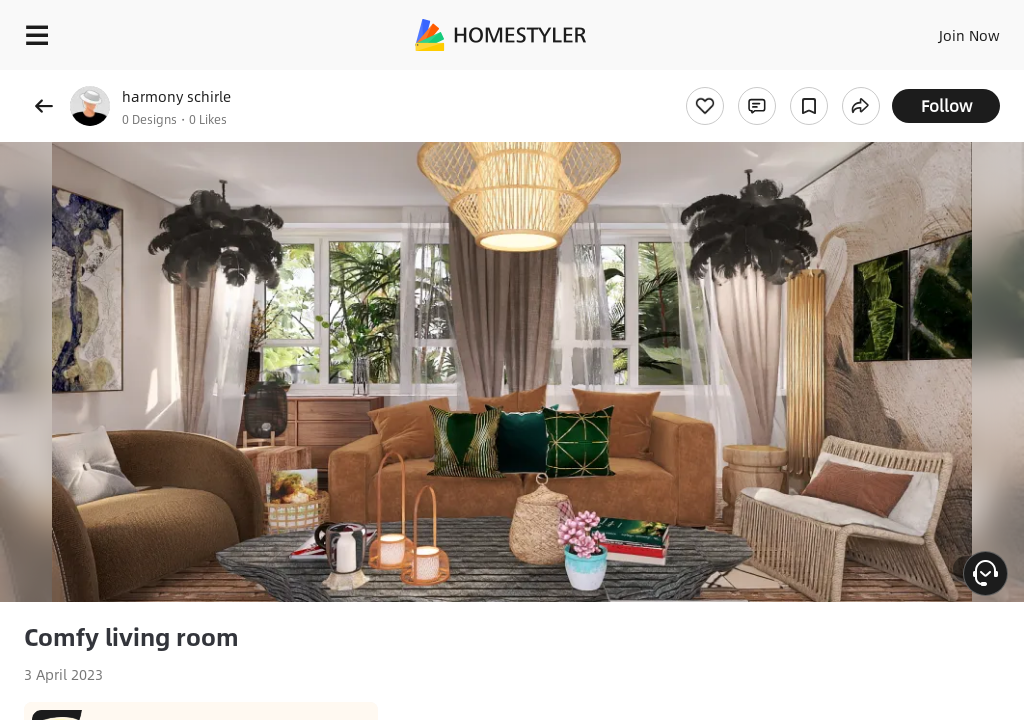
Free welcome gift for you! (768, 80)
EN (943, 30)
